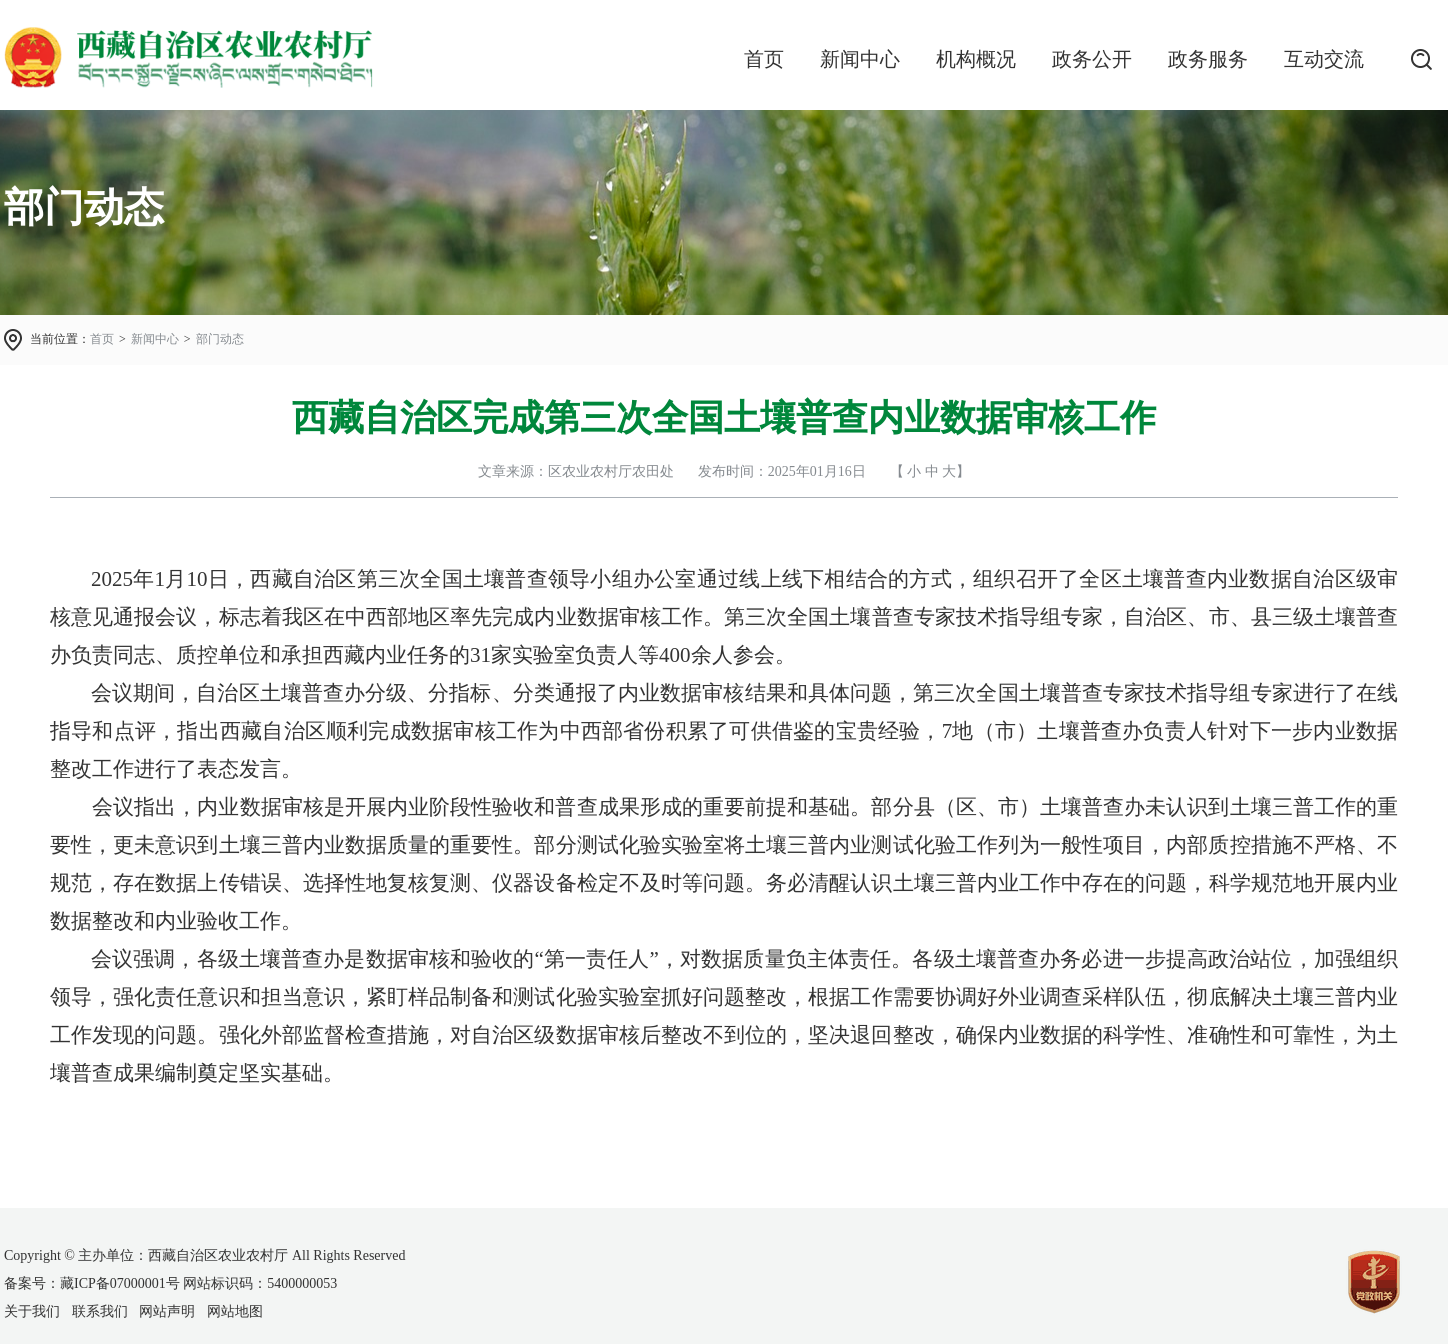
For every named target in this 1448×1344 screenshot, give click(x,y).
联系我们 (100, 1311)
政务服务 (1208, 59)
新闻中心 (860, 59)
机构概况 (976, 59)
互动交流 (1324, 59)
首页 (764, 59)
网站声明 (167, 1311)
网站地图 (235, 1311)
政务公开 (1092, 59)
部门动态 (220, 339)
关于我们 (32, 1311)
